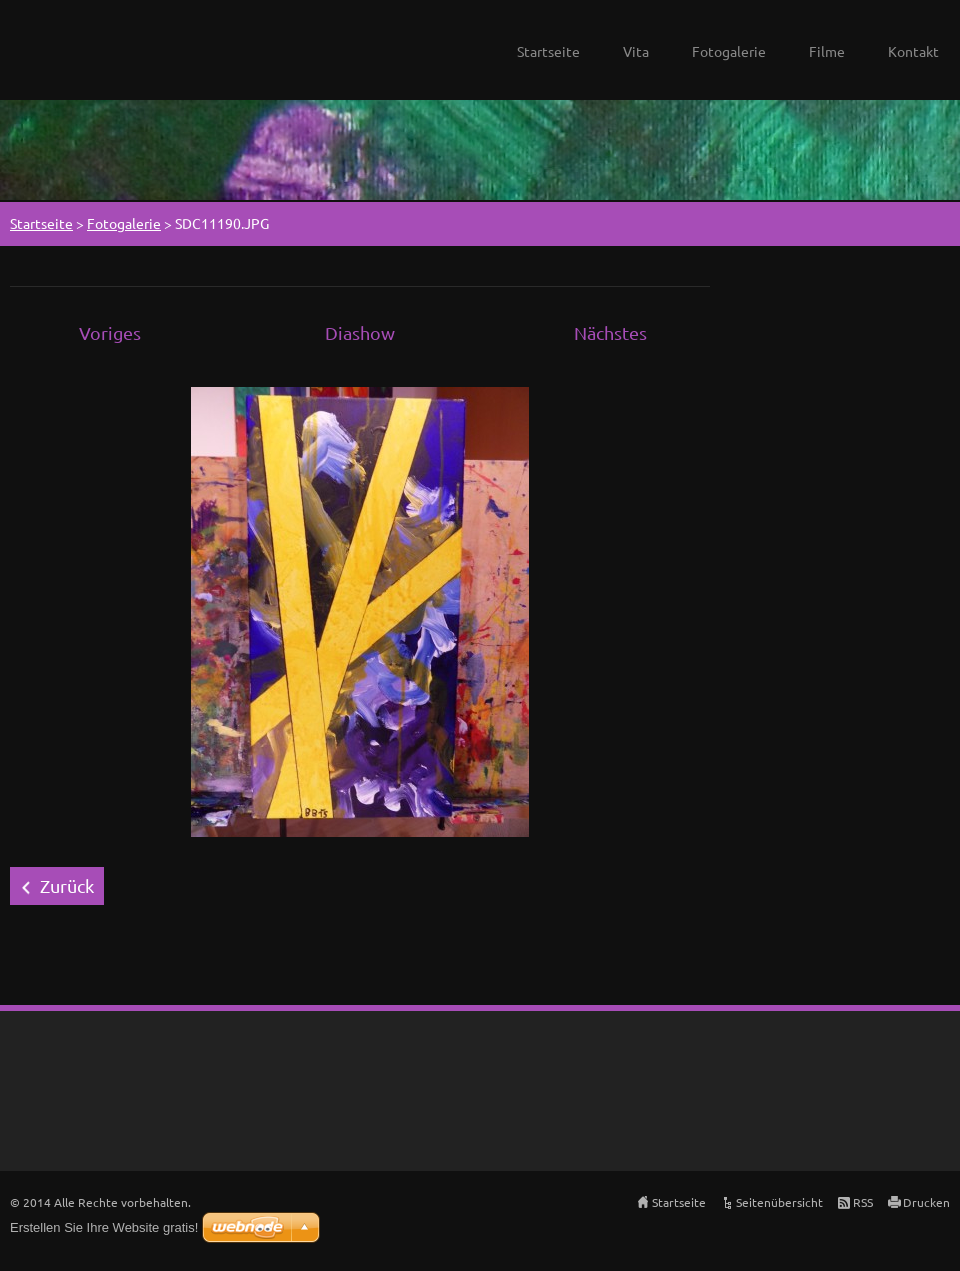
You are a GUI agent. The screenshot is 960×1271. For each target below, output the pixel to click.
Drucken (926, 1202)
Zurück (67, 885)
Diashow (360, 332)
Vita (636, 51)
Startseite (548, 51)
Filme (827, 51)
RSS (863, 1202)
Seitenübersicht (779, 1202)
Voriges (110, 332)
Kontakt (913, 51)
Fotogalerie (729, 51)
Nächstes (610, 332)
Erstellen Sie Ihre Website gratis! (104, 1227)
